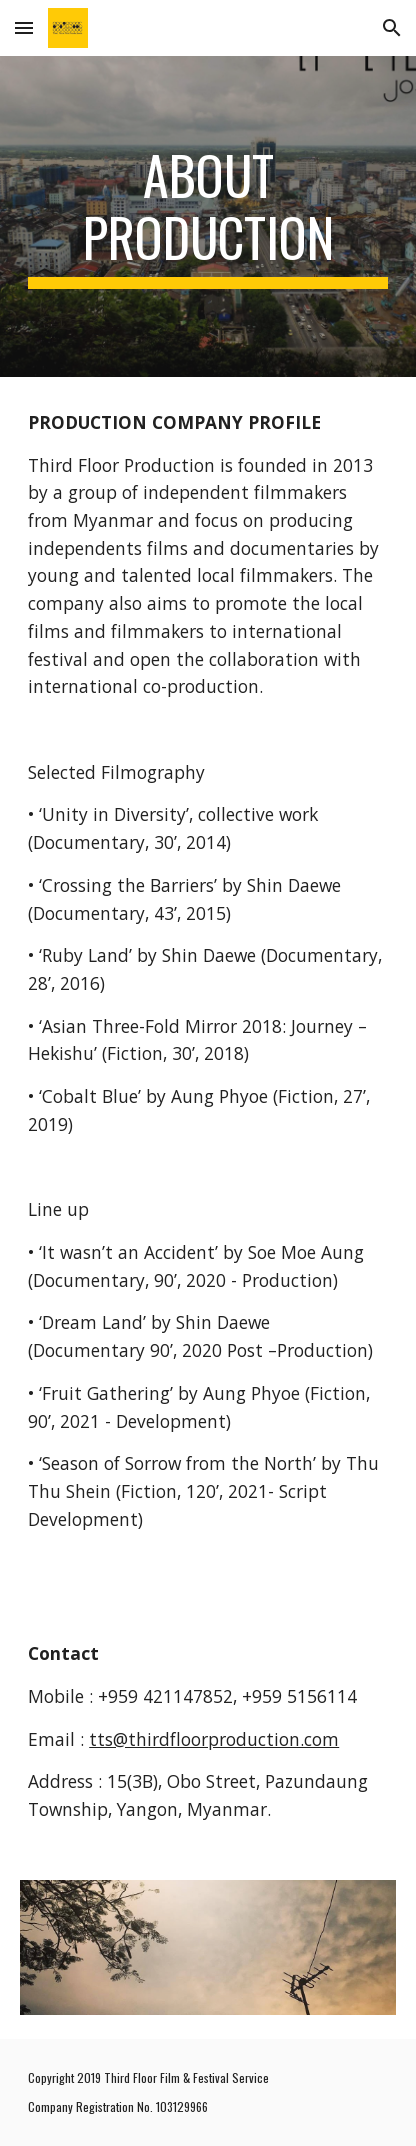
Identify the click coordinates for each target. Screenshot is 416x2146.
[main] (208, 216)
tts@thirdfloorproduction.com (214, 1739)
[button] (24, 27)
